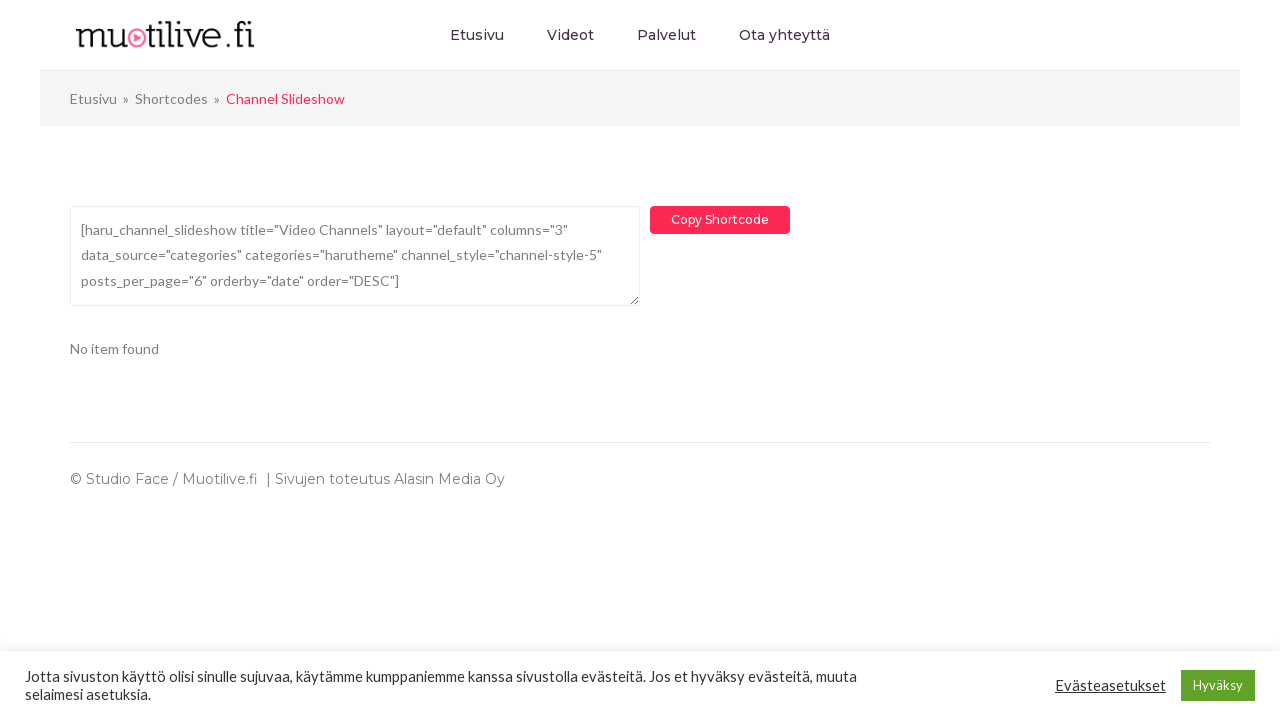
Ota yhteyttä (784, 35)
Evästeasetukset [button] (1110, 685)
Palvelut (666, 35)
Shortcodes (171, 98)
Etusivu (477, 35)
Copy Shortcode (720, 219)
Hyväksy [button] (1218, 685)
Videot (570, 35)
